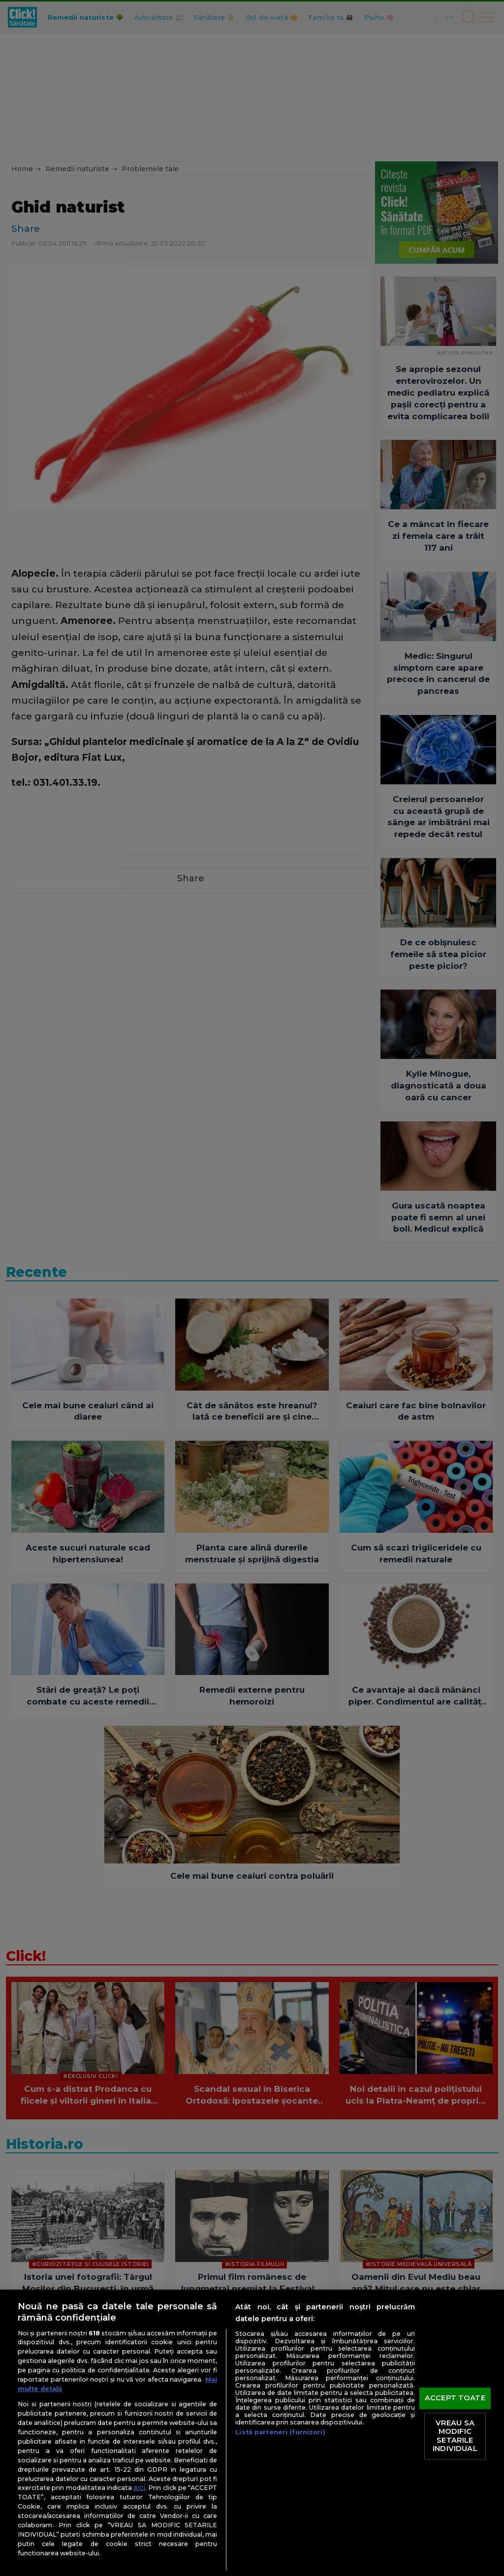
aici (139, 2487)
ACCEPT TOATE (455, 2397)
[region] (252, 2433)
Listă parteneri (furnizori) (280, 2432)
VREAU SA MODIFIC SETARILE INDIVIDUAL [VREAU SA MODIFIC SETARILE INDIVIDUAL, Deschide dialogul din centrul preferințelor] (455, 2436)
